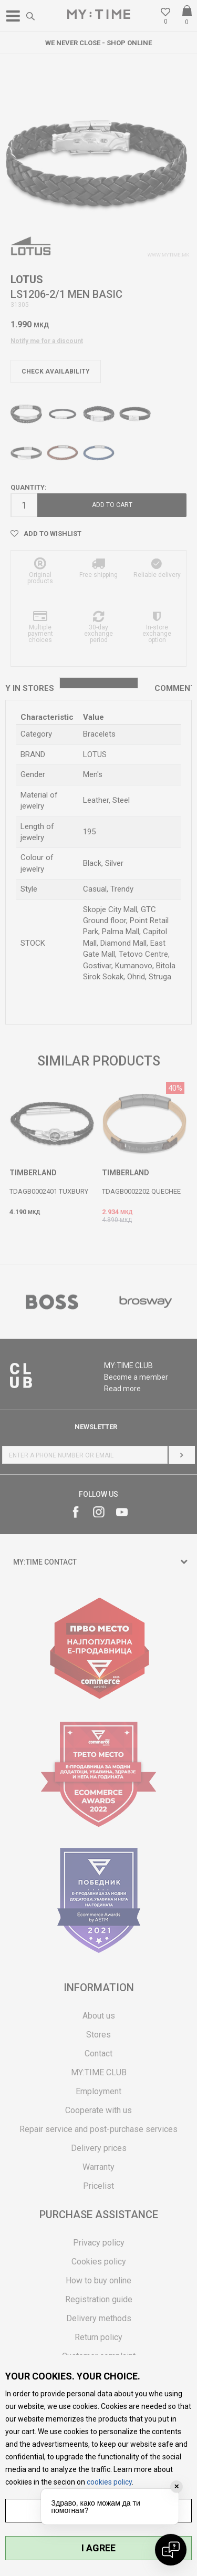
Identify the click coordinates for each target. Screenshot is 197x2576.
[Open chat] (170, 2549)
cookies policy (109, 2482)
